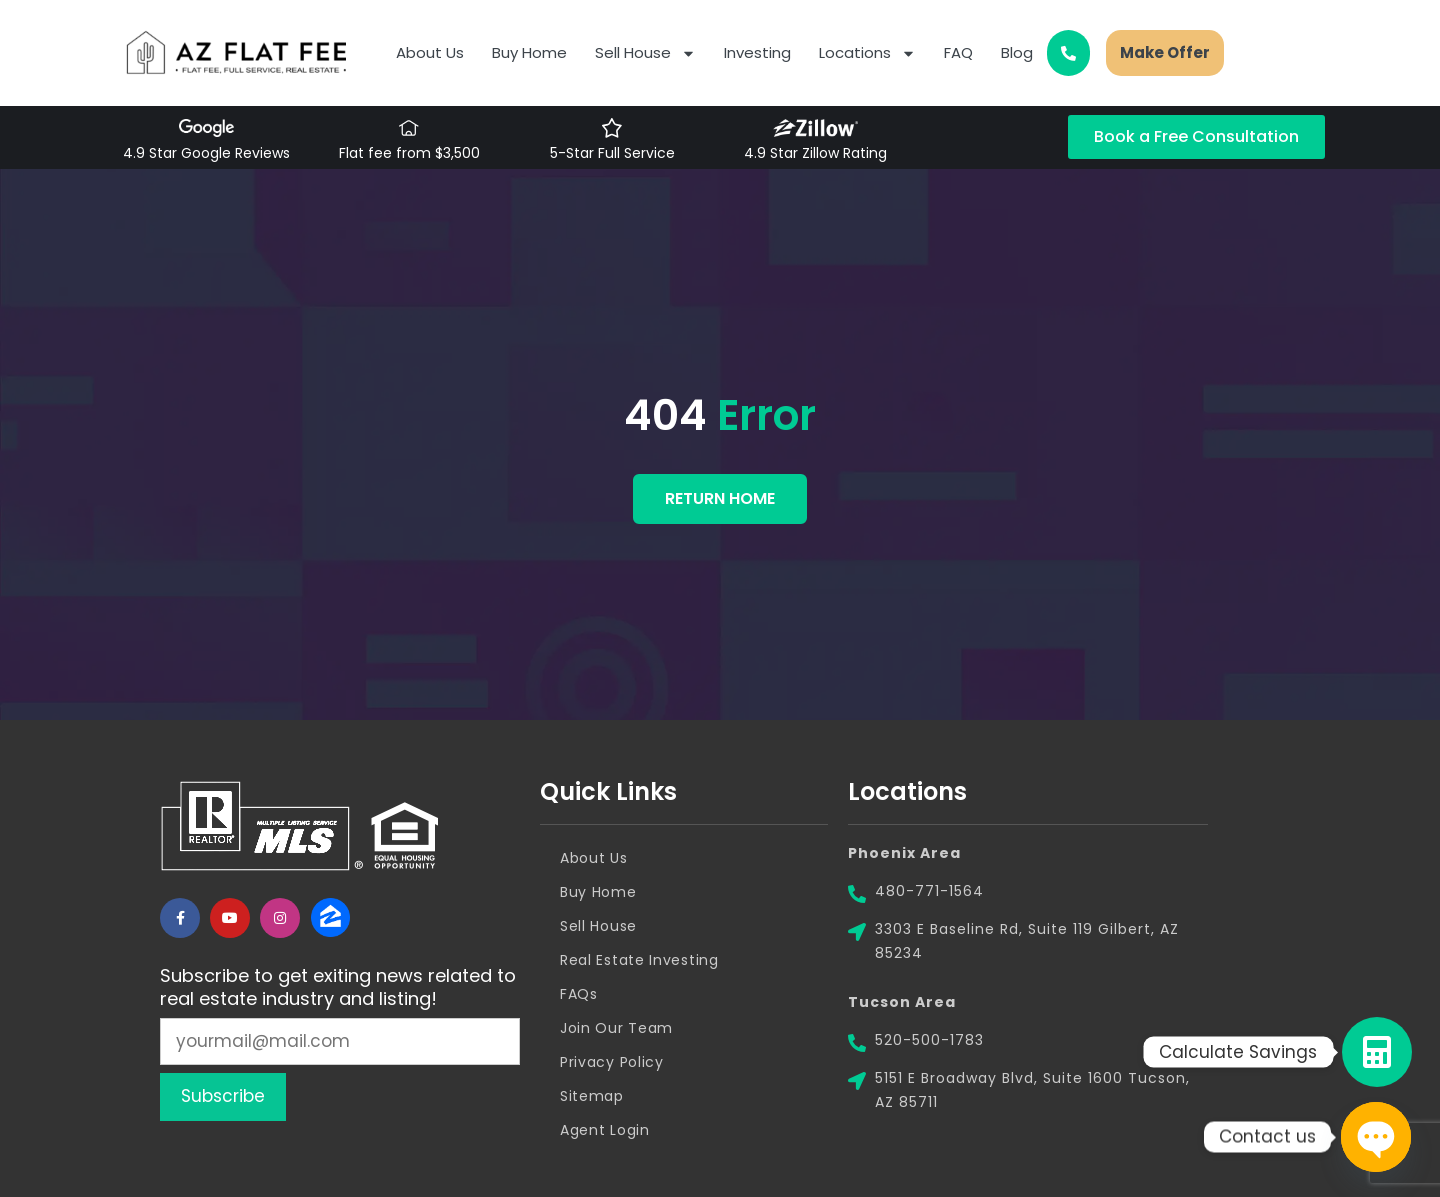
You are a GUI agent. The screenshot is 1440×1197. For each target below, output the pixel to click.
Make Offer (1165, 52)
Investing (757, 52)
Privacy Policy (612, 1062)
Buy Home (529, 52)
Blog (1017, 52)
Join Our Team (616, 1028)
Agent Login (605, 1130)
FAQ (958, 52)
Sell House (645, 53)
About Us (430, 52)
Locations (867, 53)
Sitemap (592, 1096)
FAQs (579, 994)
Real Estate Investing (639, 960)
